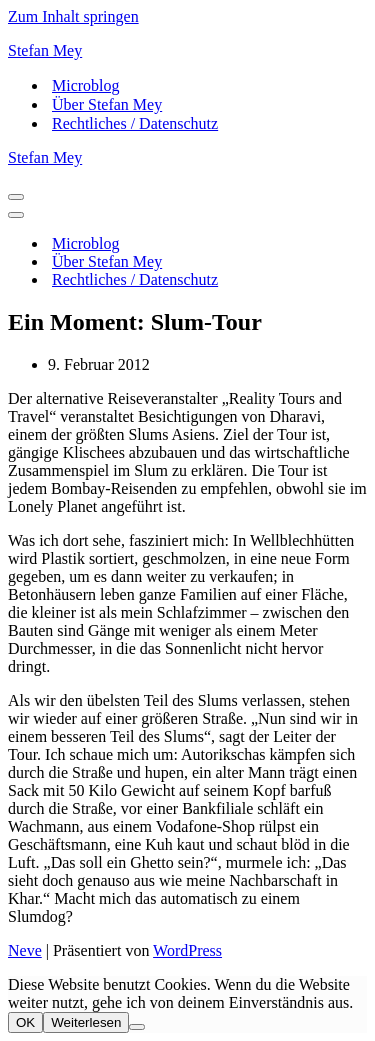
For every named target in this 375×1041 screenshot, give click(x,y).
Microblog (86, 85)
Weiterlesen (86, 1022)
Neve (25, 950)
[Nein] (137, 1027)
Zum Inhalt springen (73, 16)
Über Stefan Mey (107, 104)
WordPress (187, 950)
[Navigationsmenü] (16, 197)
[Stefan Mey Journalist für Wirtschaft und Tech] (187, 51)
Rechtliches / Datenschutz (135, 123)
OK (25, 1022)
